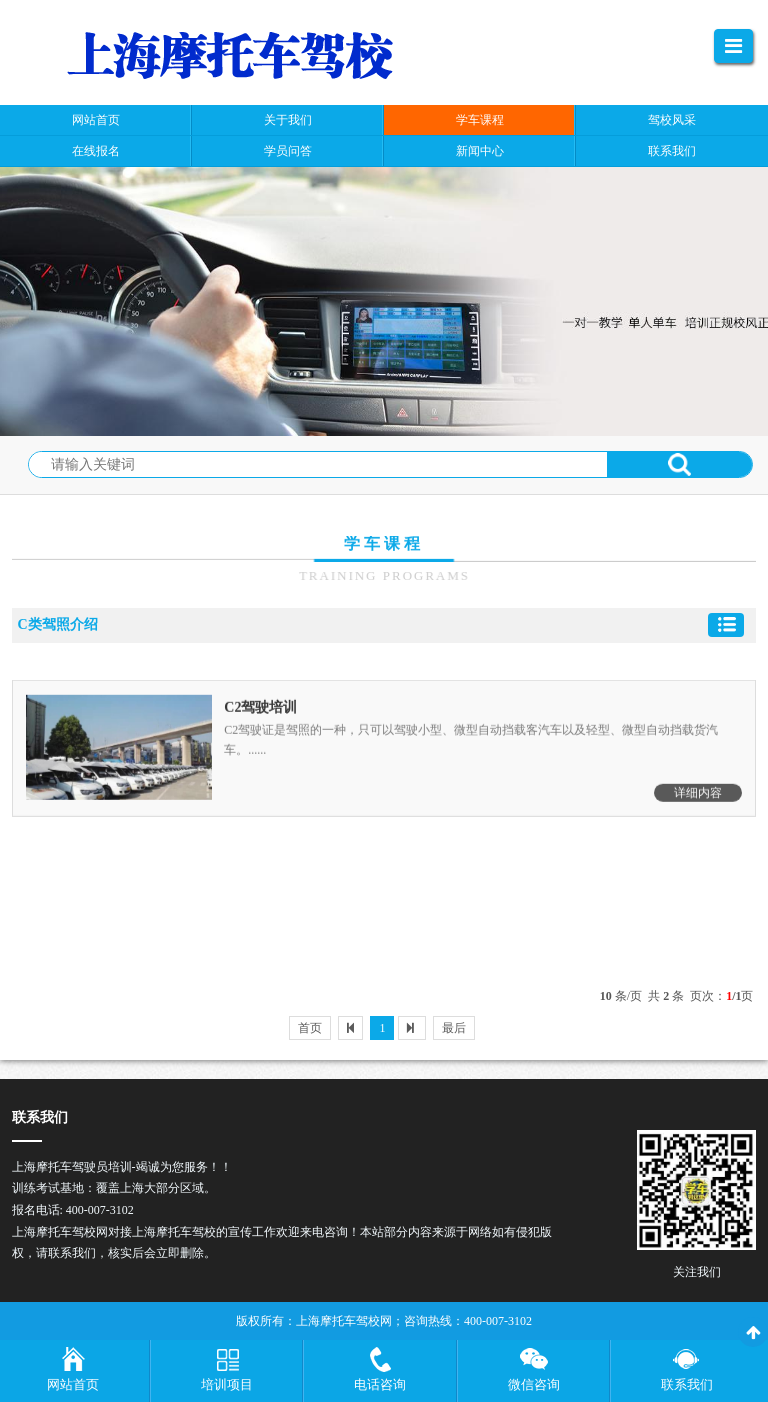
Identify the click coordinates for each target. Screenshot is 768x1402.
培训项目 (227, 1384)
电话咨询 (380, 1384)
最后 (454, 1028)
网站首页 (73, 1384)
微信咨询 (534, 1384)
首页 (310, 1028)
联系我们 (687, 1384)
